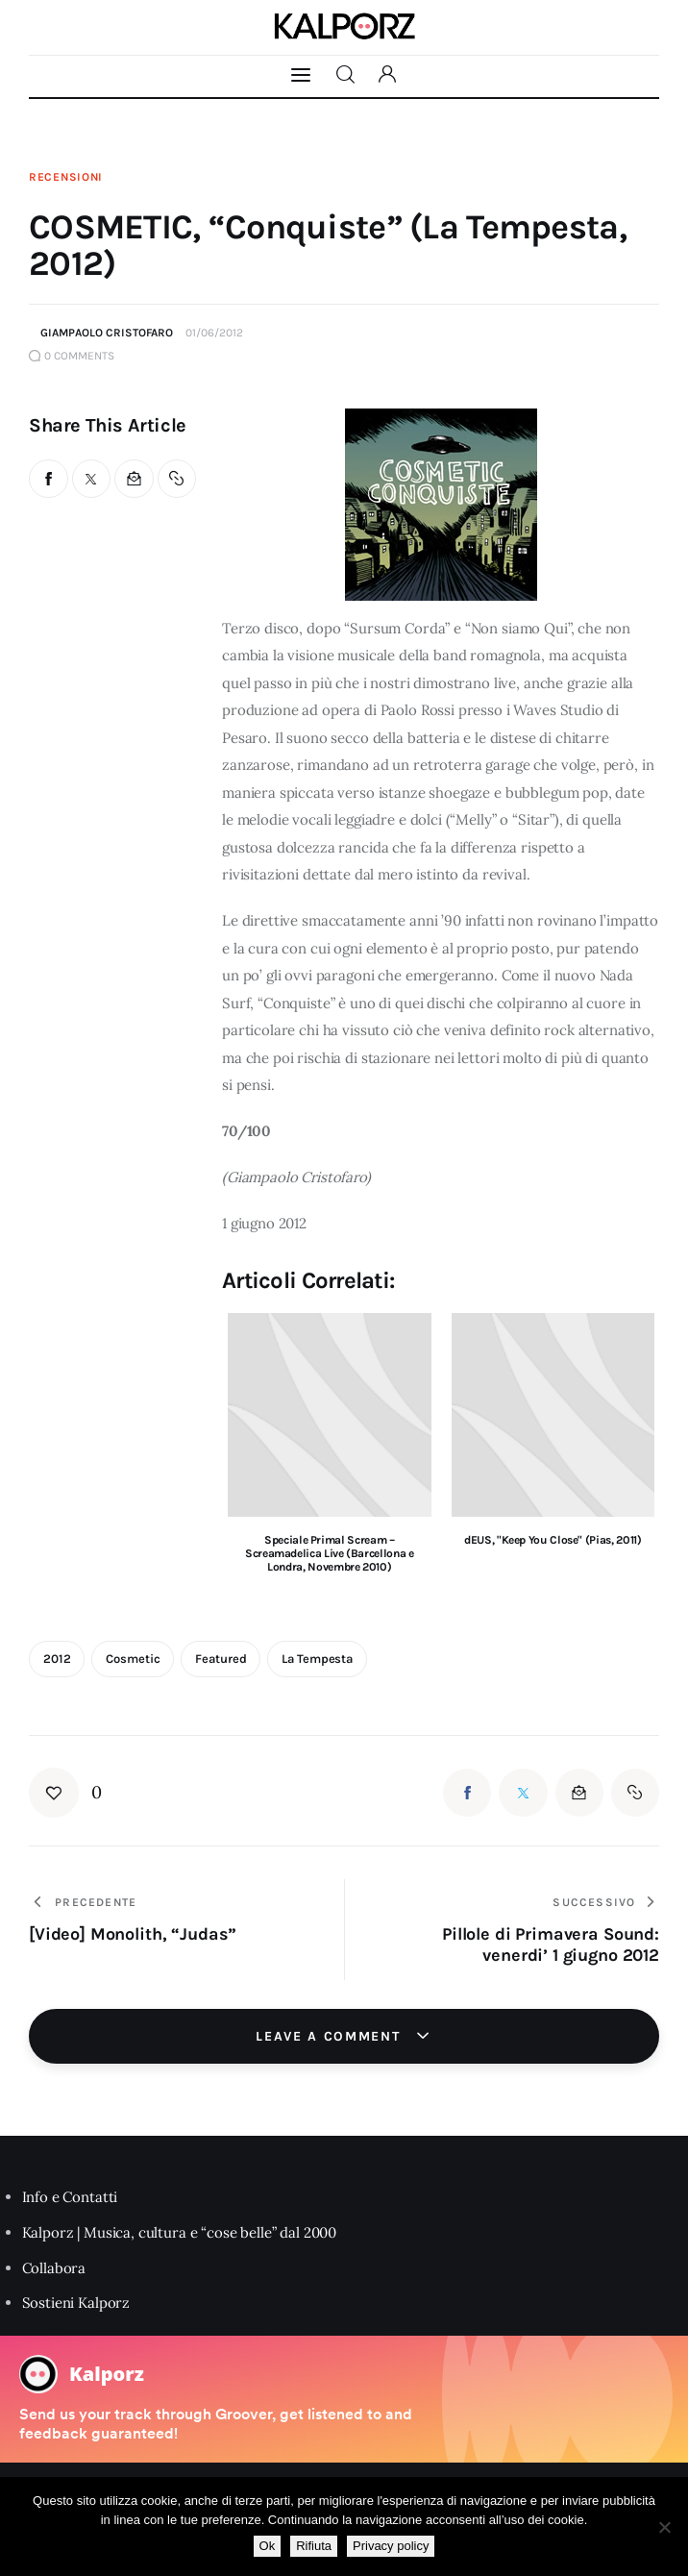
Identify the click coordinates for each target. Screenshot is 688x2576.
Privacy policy (391, 2546)
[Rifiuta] (664, 2527)
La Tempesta (317, 1658)
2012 (56, 1658)
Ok (267, 2546)
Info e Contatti (70, 2197)
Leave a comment (330, 2036)
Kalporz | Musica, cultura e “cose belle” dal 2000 (179, 2232)
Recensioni (66, 177)
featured (220, 1658)
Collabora (54, 2268)
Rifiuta (314, 2546)
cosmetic (133, 1658)
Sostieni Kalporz (76, 2302)
